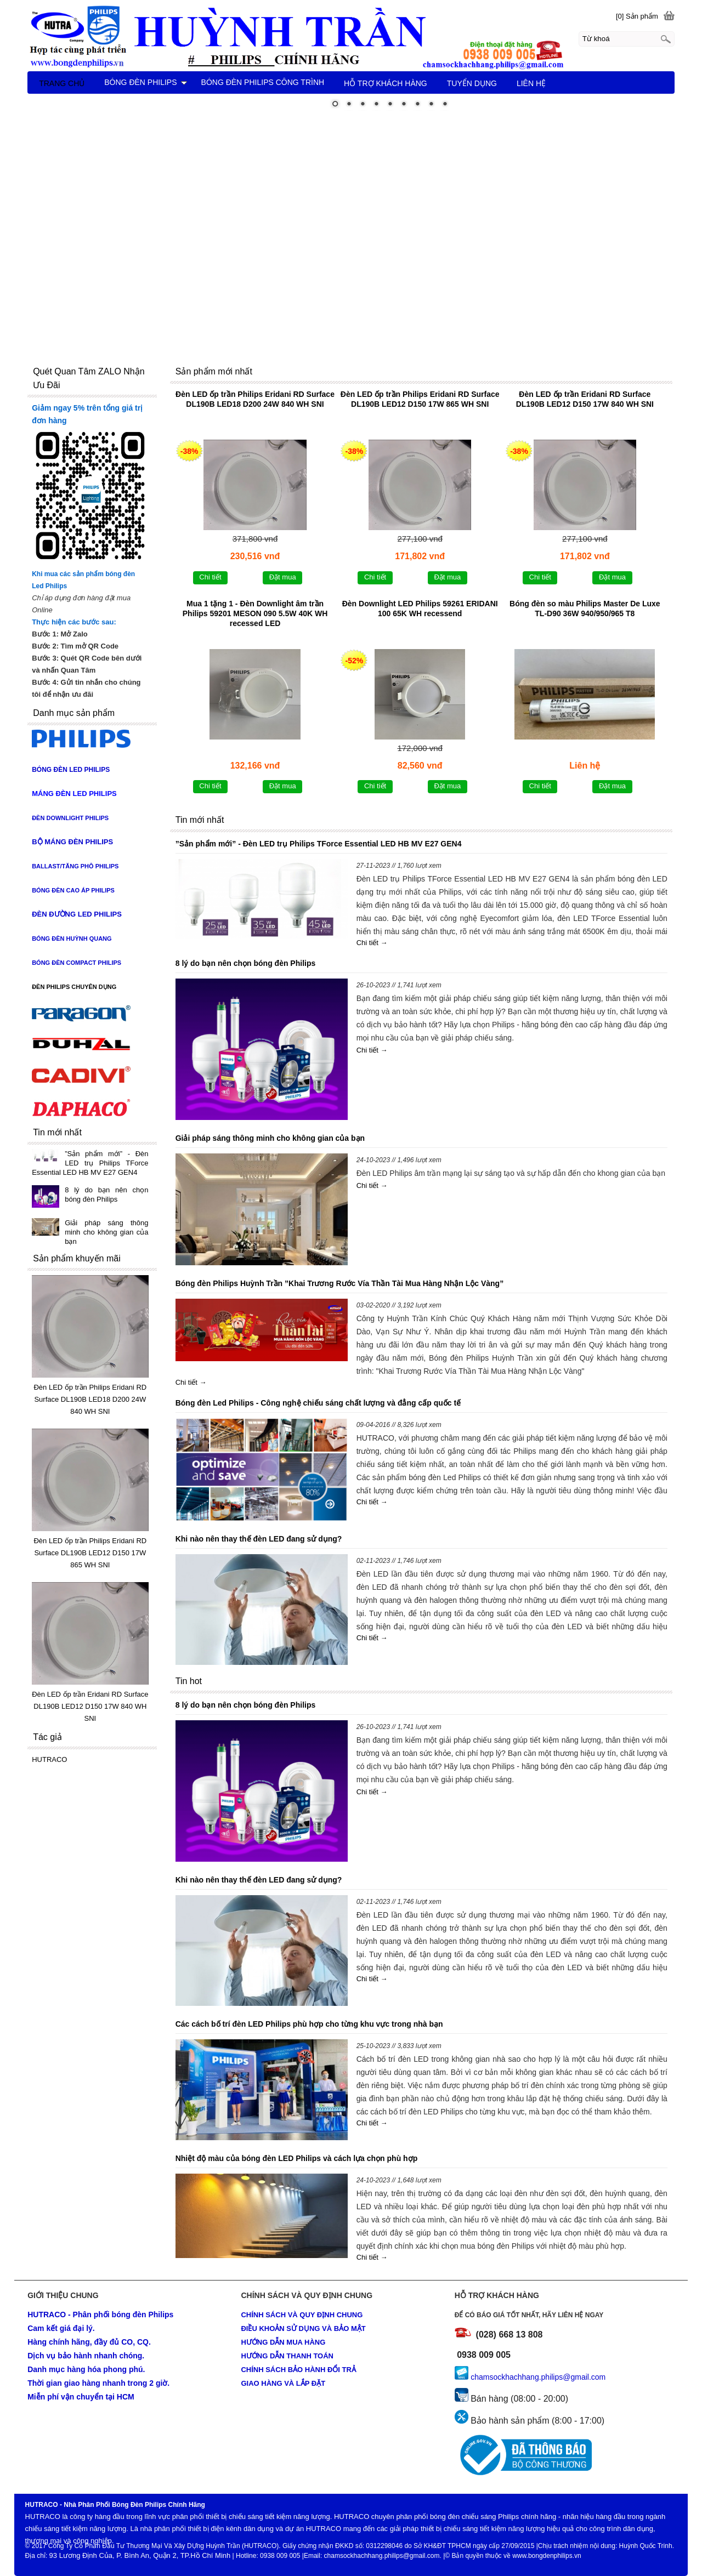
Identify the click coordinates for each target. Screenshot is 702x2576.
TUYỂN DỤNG (472, 83)
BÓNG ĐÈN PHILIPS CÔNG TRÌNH (263, 82)
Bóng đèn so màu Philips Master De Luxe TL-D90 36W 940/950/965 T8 (584, 608)
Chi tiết (210, 577)
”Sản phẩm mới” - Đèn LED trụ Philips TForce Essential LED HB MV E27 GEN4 (319, 843)
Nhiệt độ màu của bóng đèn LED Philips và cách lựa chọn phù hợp (297, 2158)
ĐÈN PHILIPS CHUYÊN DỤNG (74, 986)
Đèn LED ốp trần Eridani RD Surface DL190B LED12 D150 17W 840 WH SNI (585, 399)
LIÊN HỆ (531, 83)
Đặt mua (282, 577)
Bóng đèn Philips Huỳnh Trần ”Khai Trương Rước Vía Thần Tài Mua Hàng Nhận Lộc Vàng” (339, 1283)
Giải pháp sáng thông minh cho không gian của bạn (270, 1138)
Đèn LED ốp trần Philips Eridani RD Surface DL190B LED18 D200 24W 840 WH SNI (255, 399)
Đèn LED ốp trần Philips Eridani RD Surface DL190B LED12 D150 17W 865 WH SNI (420, 399)
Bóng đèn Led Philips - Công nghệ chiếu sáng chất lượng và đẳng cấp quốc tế (318, 1402)
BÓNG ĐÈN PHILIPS (145, 82)
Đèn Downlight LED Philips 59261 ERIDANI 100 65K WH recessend (420, 608)
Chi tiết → (372, 943)
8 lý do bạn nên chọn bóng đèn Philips (246, 963)
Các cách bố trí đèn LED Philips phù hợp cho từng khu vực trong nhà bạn (309, 2024)
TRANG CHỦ (61, 83)
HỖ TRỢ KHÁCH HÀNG (385, 83)
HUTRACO (49, 1759)
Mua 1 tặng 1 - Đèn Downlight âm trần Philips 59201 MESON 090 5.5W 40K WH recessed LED (255, 613)
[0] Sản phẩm (637, 16)
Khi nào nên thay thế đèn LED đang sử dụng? (259, 1538)
